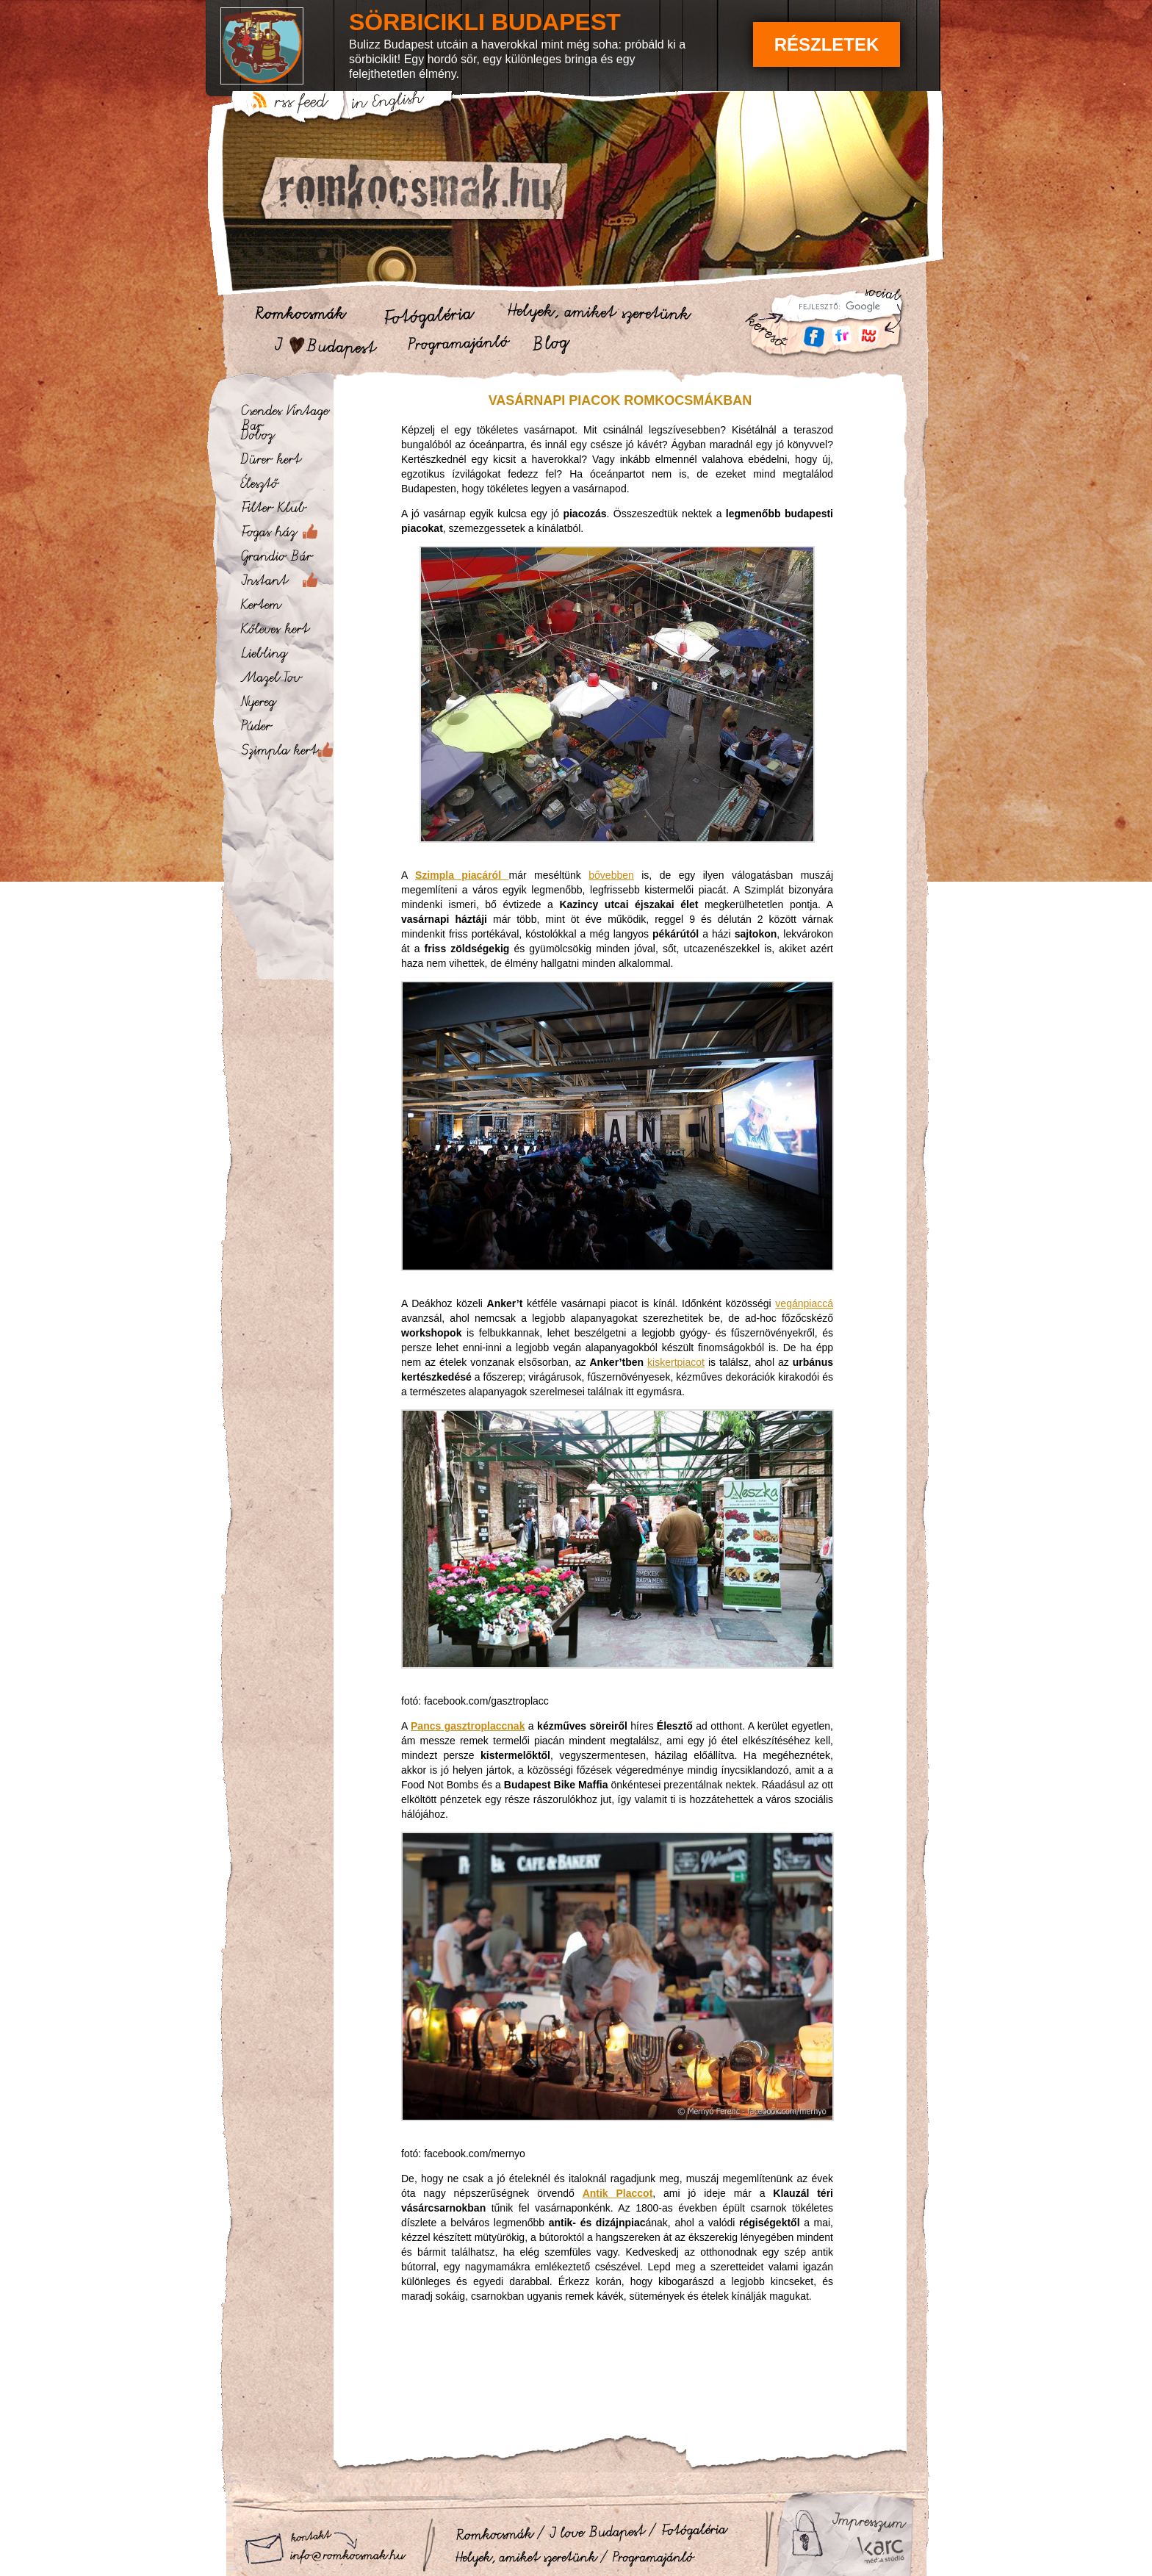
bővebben (611, 875)
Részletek (826, 44)
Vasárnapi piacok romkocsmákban (620, 400)
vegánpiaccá (804, 1303)
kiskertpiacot (676, 1362)
